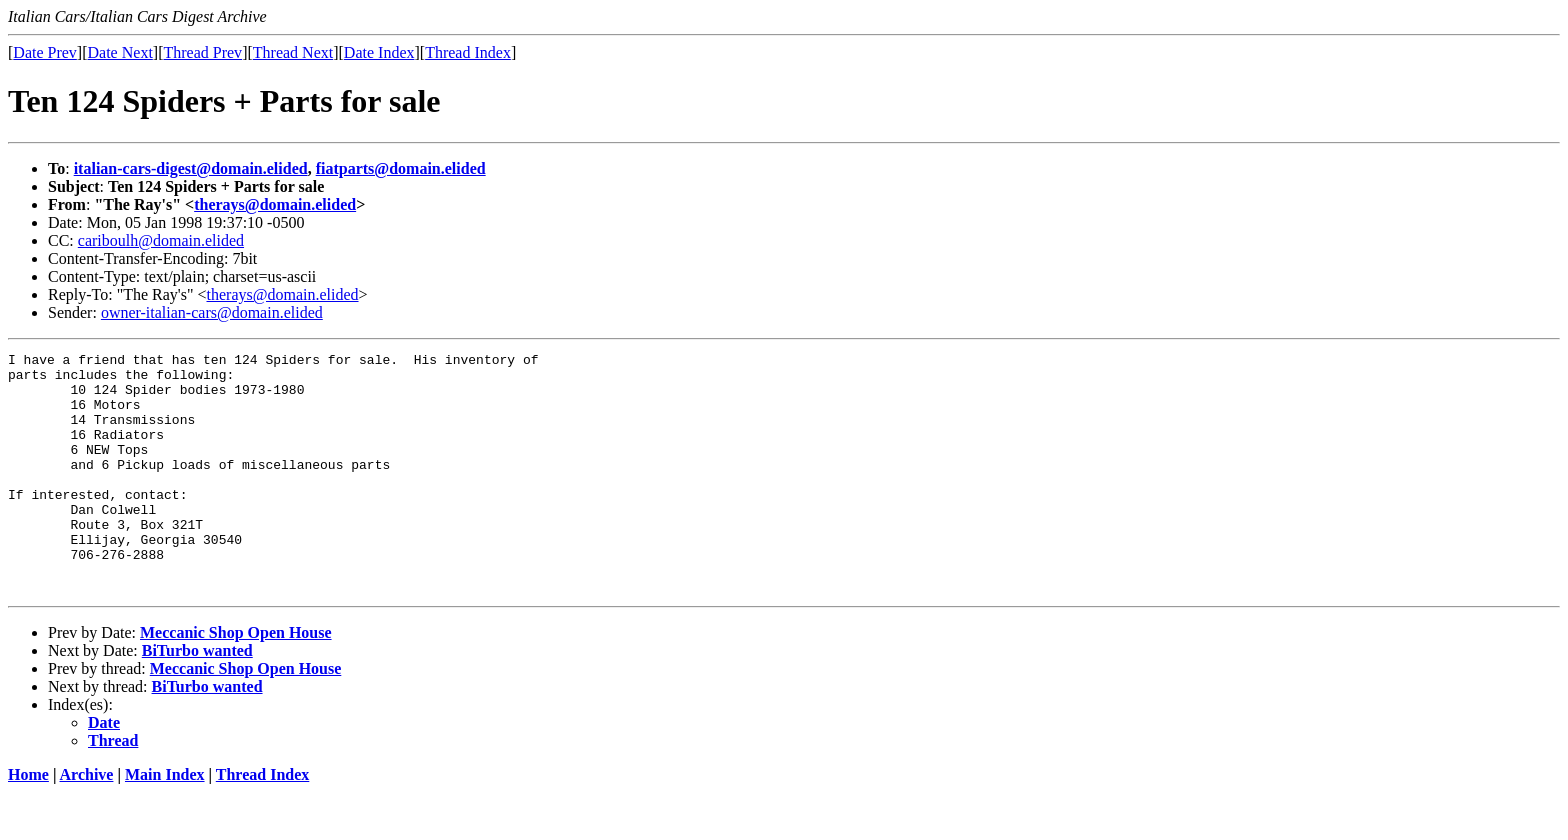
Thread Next (293, 52)
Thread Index (468, 52)
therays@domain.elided (275, 204)
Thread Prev (202, 52)
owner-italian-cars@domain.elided (212, 312)
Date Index (379, 52)
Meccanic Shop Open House (236, 680)
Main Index (165, 822)
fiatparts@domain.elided (401, 168)
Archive (87, 822)
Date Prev (45, 52)
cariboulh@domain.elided (161, 240)
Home (28, 822)
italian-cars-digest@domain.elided (191, 168)
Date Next (120, 52)
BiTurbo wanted (197, 698)
